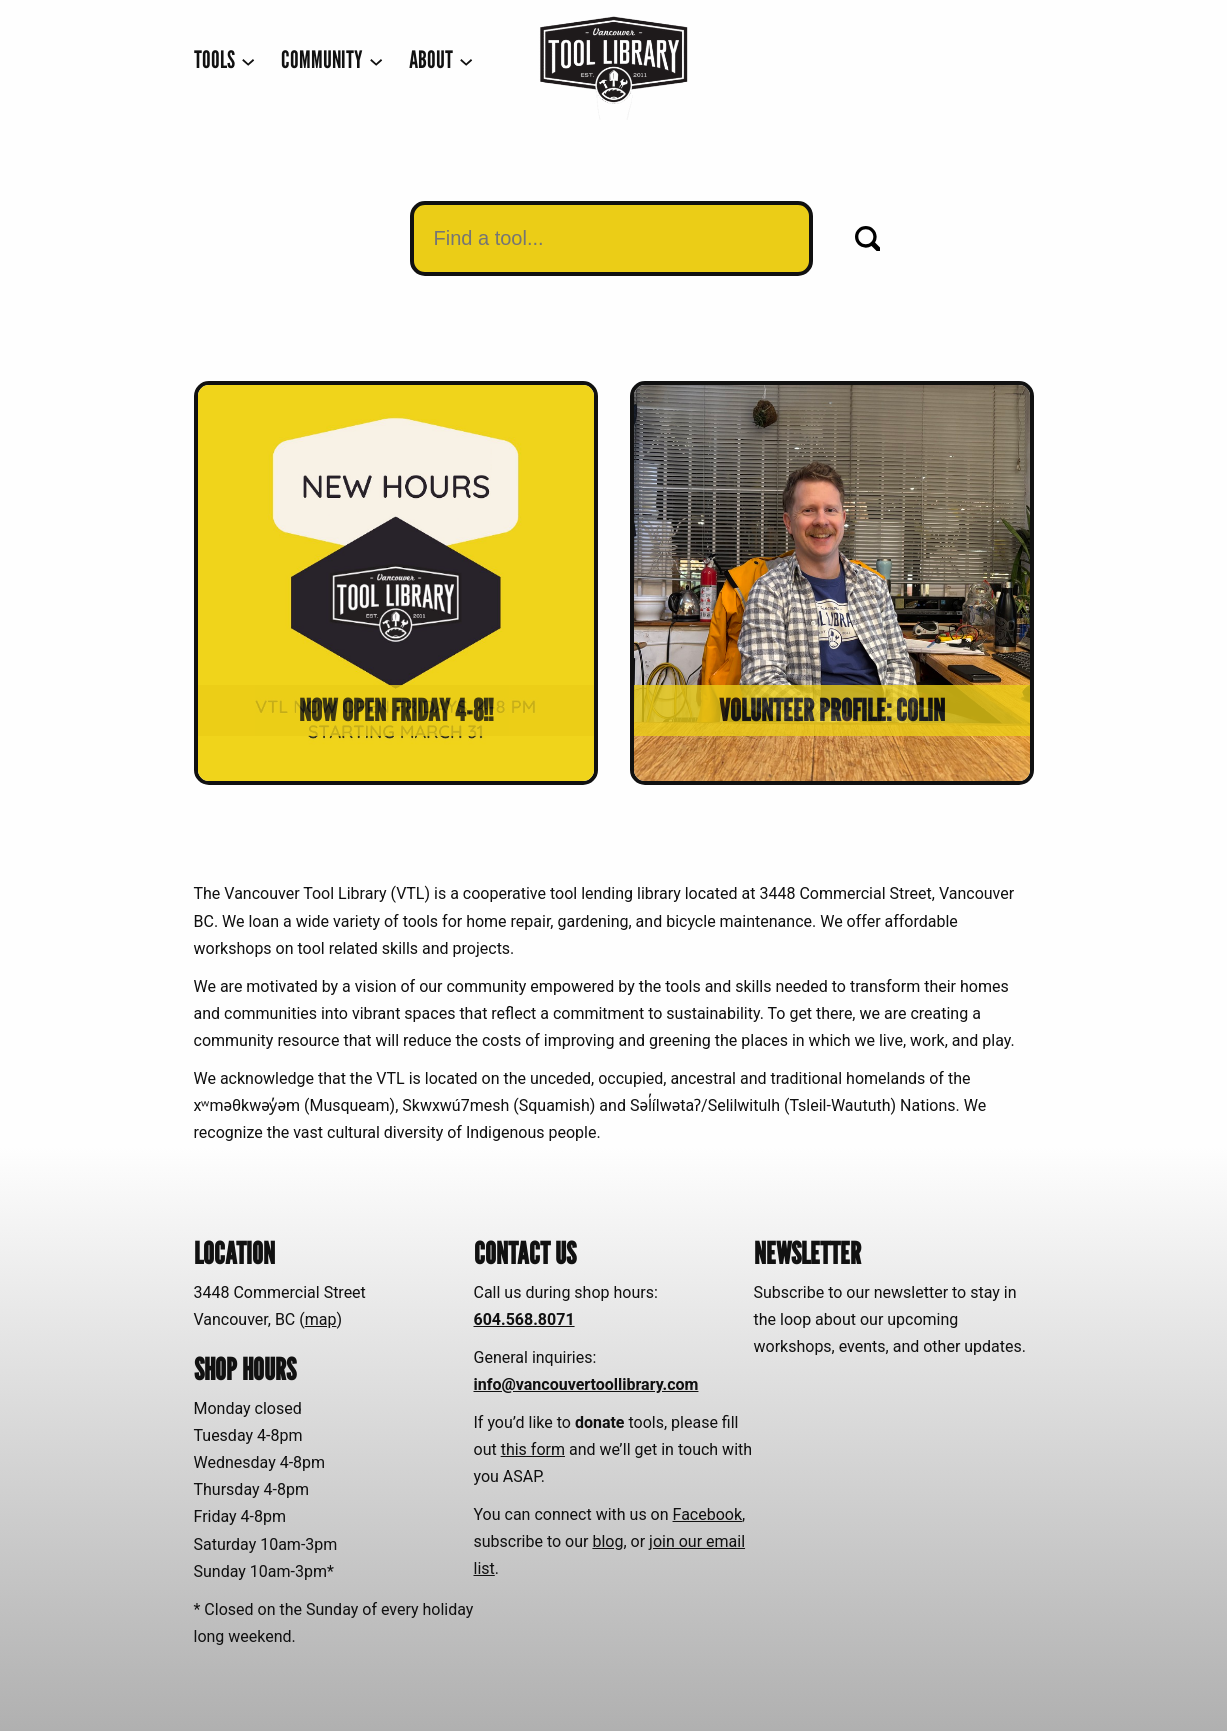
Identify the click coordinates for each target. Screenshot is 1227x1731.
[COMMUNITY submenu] (332, 60)
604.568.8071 (524, 1319)
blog (607, 1541)
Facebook (707, 1514)
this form (533, 1449)
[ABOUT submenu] (441, 60)
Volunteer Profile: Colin (832, 710)
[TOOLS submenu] (224, 60)
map (321, 1319)
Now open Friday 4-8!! (396, 710)
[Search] (868, 239)
